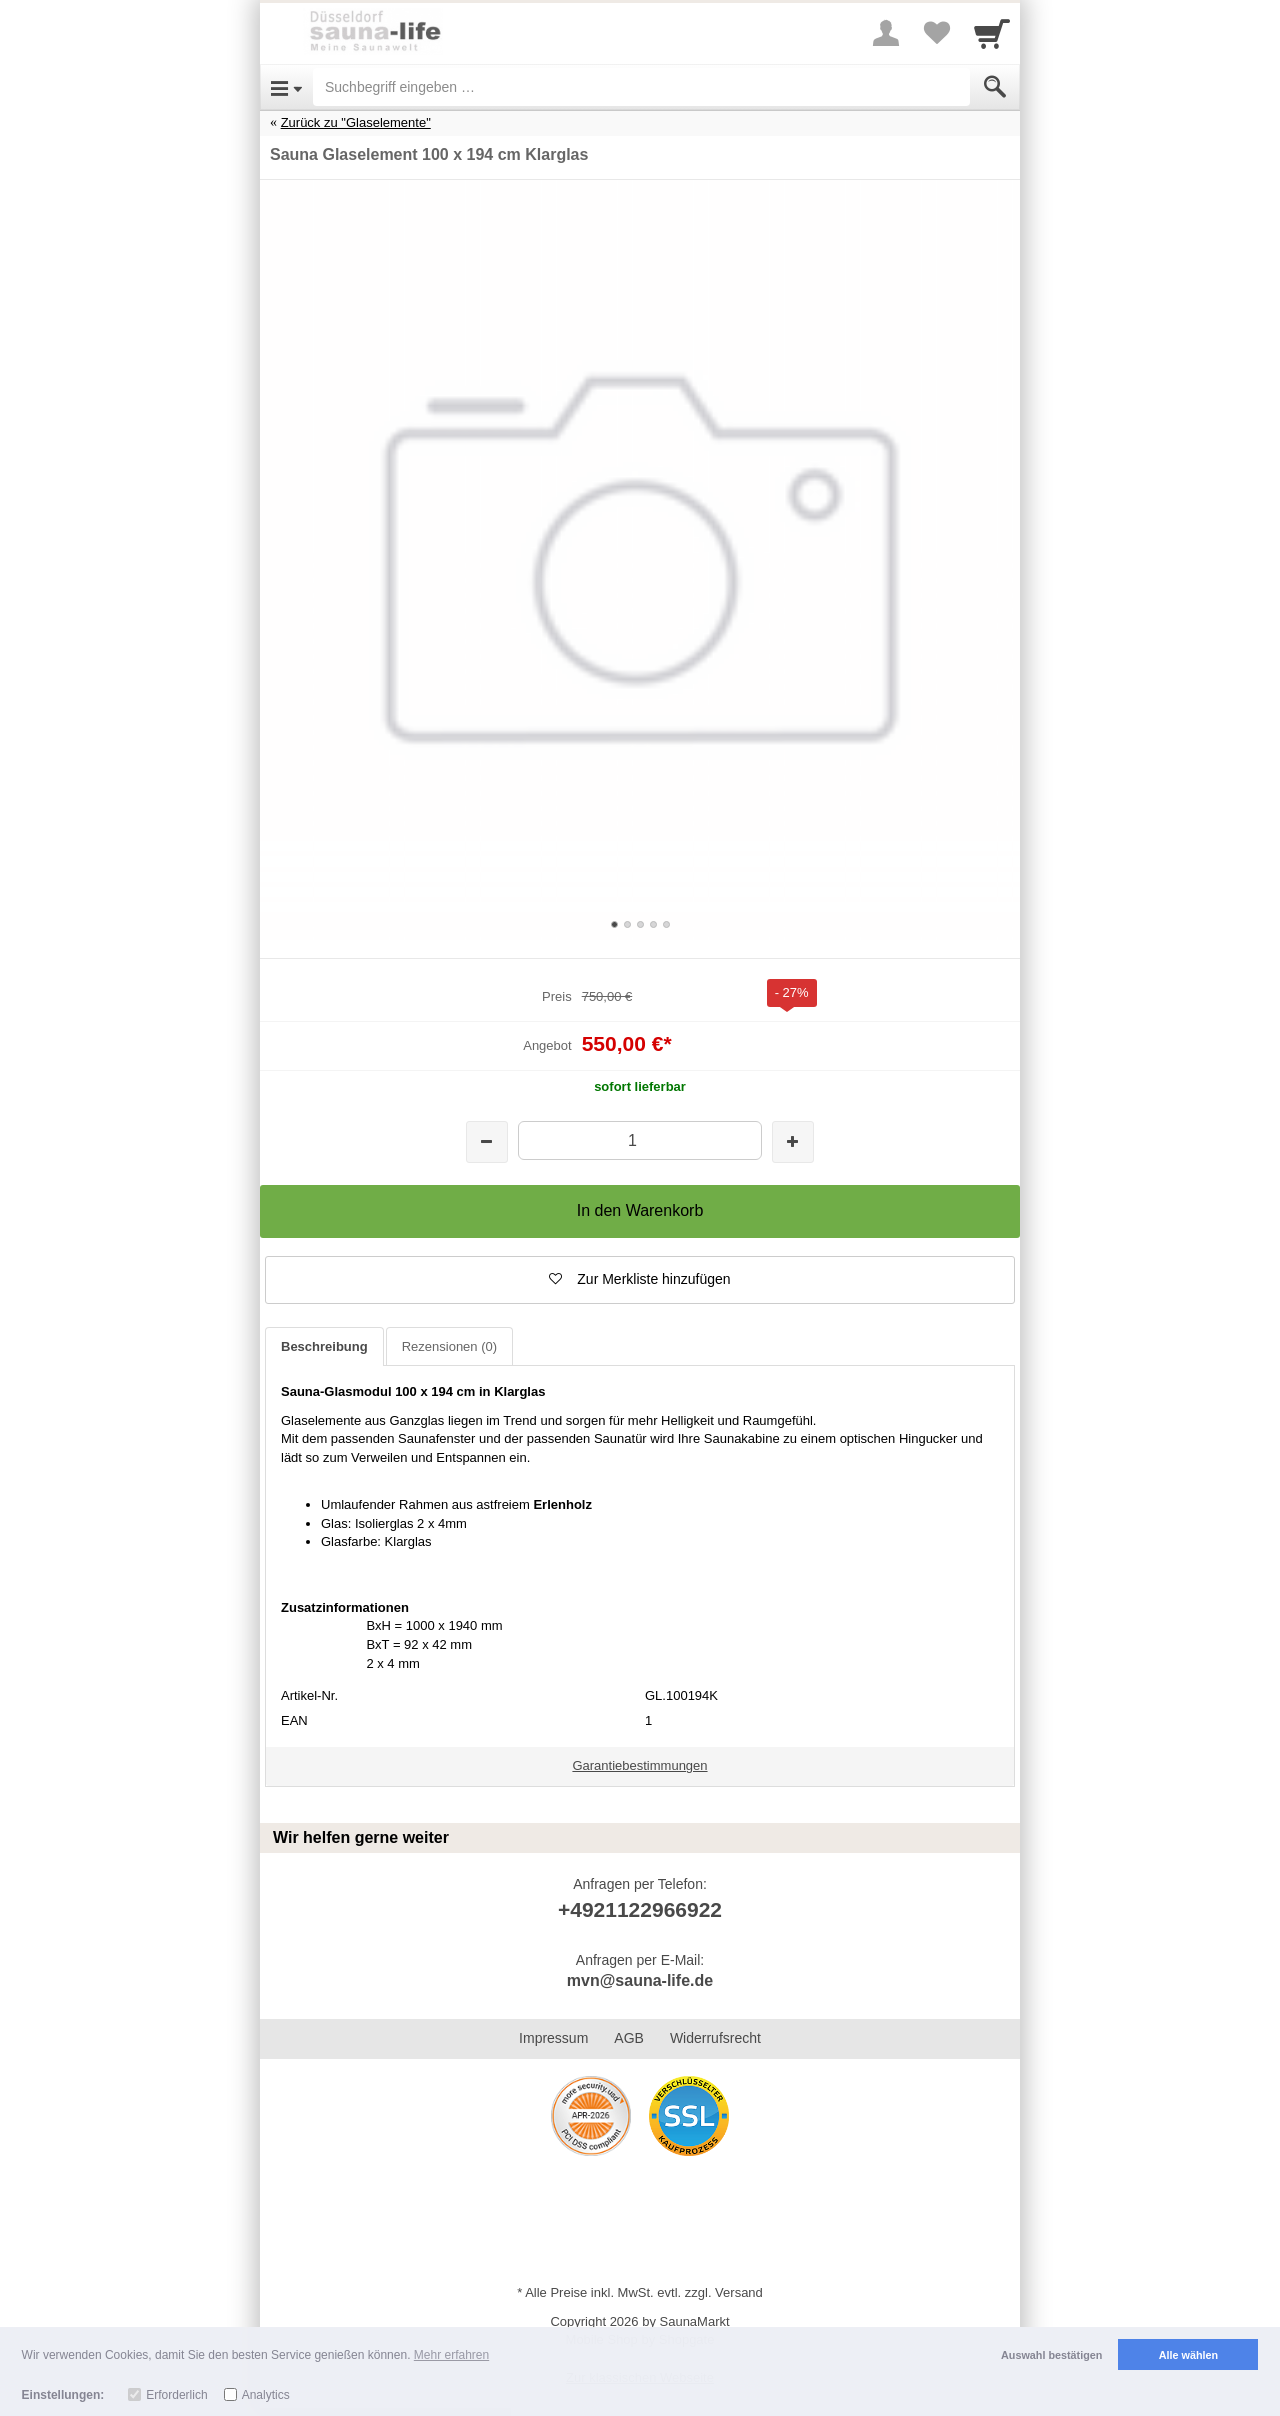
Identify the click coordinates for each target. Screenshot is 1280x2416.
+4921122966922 (640, 1909)
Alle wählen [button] (1188, 2355)
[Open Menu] (286, 87)
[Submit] (995, 87)
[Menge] (639, 1140)
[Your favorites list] (936, 33)
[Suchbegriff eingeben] (641, 87)
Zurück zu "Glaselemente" (356, 122)
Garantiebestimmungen (639, 1765)
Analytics (266, 2395)
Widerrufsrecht (715, 2038)
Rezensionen (449, 1346)
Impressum (553, 2038)
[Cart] (992, 33)
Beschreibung (324, 1346)
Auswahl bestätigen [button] (1051, 2355)
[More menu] (886, 33)
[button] (640, 1280)
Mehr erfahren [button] (451, 2355)
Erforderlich (176, 2395)
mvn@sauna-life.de (640, 1980)
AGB (629, 2038)
